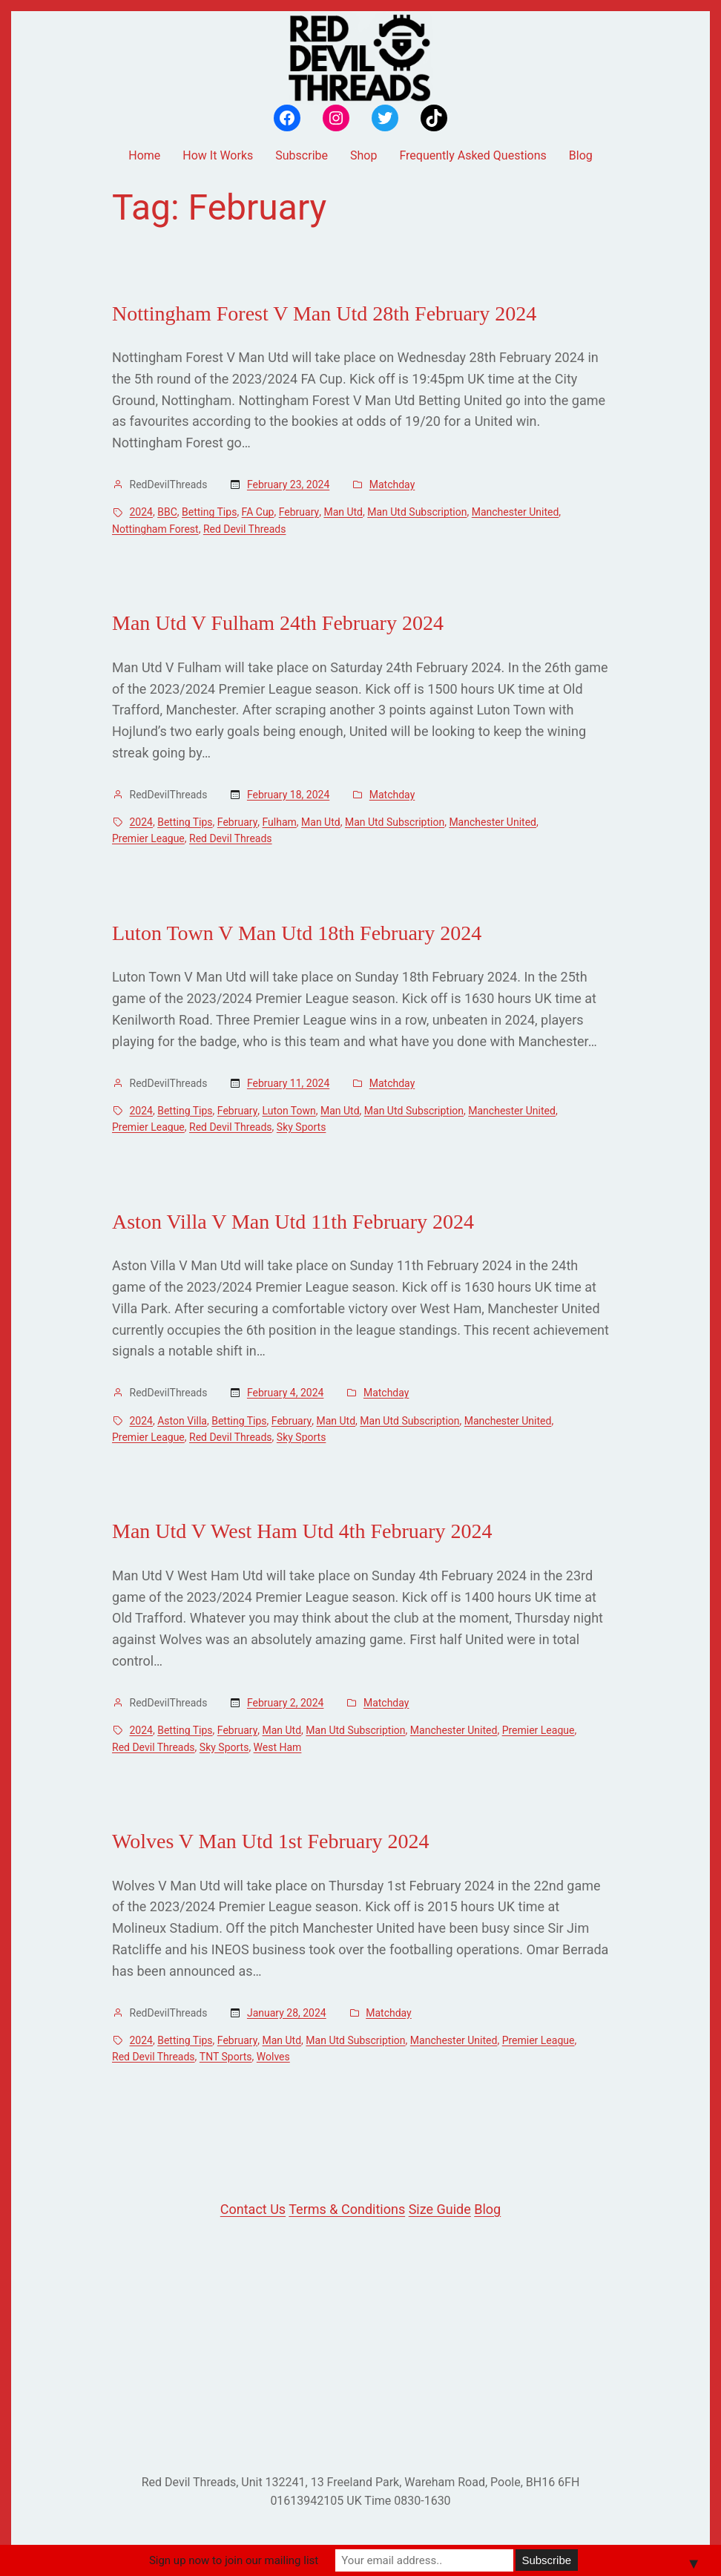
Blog (487, 2209)
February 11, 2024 (288, 1083)
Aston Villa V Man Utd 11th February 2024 (293, 1221)
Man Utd (343, 512)
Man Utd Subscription (417, 512)
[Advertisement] (360, 2347)
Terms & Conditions (347, 2209)
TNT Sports (226, 2057)
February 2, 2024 (285, 1703)
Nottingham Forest (155, 529)
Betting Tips (209, 512)
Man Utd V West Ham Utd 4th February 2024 (302, 1530)
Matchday (392, 484)
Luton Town (289, 1111)
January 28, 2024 (286, 2013)
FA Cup (258, 512)
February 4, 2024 (285, 1393)
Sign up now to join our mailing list (233, 2560)
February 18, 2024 (288, 795)
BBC (167, 512)
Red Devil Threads (244, 529)
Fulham (280, 822)
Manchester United (515, 512)
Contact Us (253, 2209)
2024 (141, 512)
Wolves (273, 2057)
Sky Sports (301, 1127)
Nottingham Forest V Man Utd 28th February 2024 (324, 313)
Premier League (148, 838)
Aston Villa (182, 1421)
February (299, 512)
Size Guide (440, 2209)
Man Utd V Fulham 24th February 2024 (278, 622)
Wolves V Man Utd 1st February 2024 (270, 1841)
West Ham (278, 1747)
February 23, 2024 (288, 484)
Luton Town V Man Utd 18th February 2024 (296, 932)
